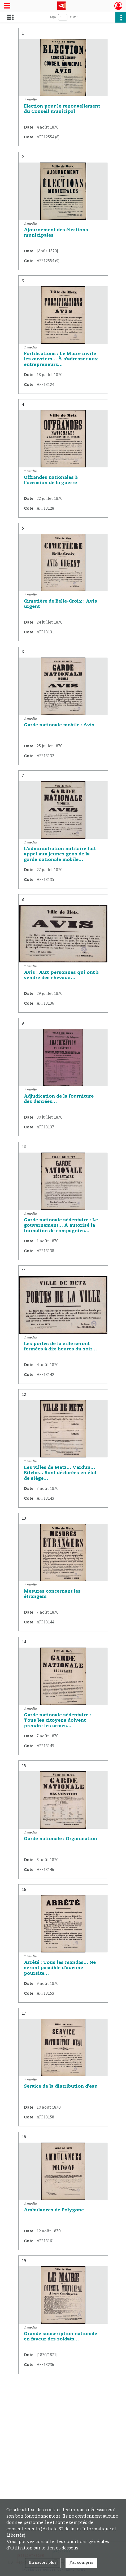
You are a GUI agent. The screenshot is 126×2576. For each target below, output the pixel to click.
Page (51, 17)
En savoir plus (43, 2563)
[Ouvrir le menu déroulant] (7, 6)
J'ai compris (81, 2563)
